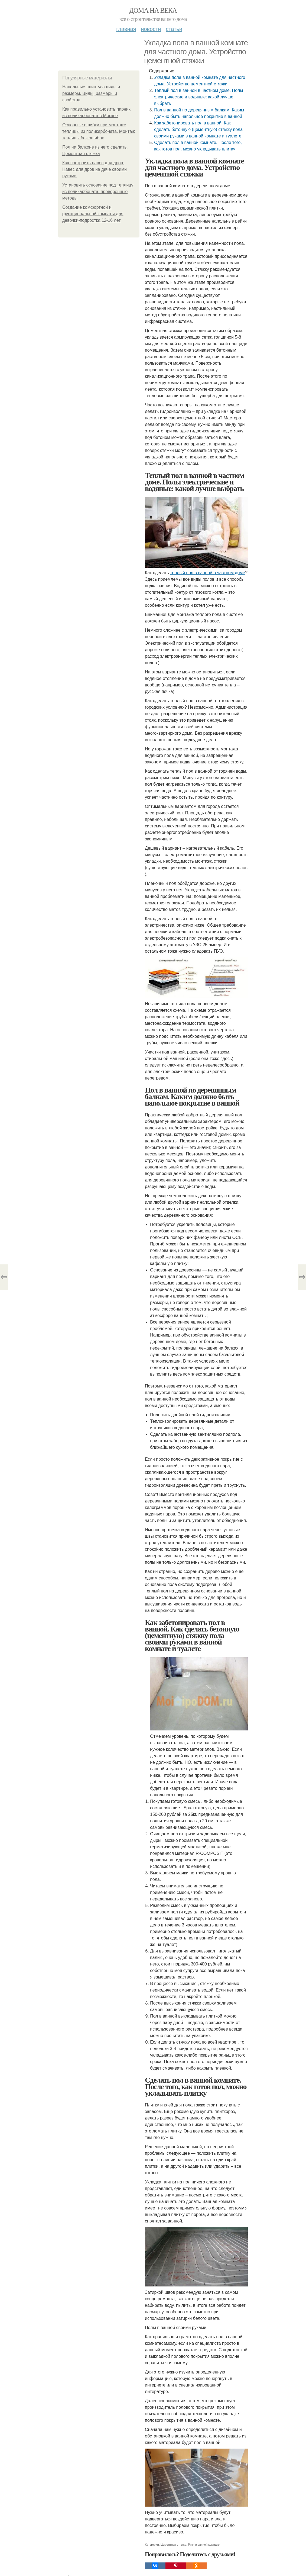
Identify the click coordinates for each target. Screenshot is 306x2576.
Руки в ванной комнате (204, 2544)
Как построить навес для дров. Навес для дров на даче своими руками (94, 169)
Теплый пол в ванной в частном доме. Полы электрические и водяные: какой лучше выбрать (198, 97)
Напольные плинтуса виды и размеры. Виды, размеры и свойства (91, 93)
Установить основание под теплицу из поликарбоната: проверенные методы (98, 191)
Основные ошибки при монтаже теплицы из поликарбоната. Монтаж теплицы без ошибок (98, 131)
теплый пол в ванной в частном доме (207, 572)
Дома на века (153, 10)
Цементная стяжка (173, 2544)
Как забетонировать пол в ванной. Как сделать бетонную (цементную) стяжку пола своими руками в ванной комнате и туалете (198, 129)
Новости (151, 29)
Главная (126, 29)
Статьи (174, 29)
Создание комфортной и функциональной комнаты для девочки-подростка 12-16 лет (92, 214)
